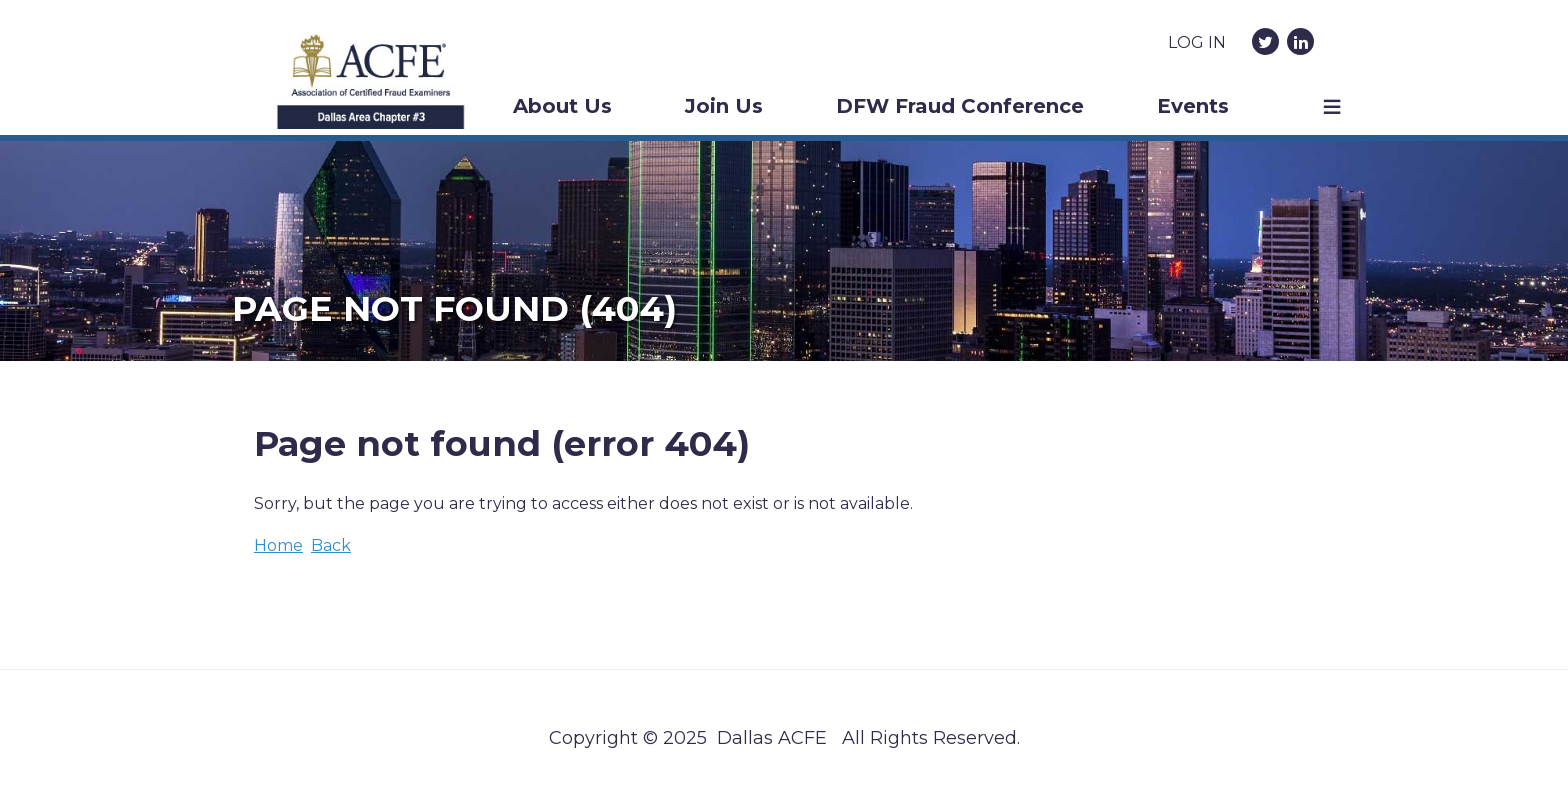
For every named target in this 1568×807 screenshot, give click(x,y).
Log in (1197, 42)
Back (331, 545)
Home (278, 545)
